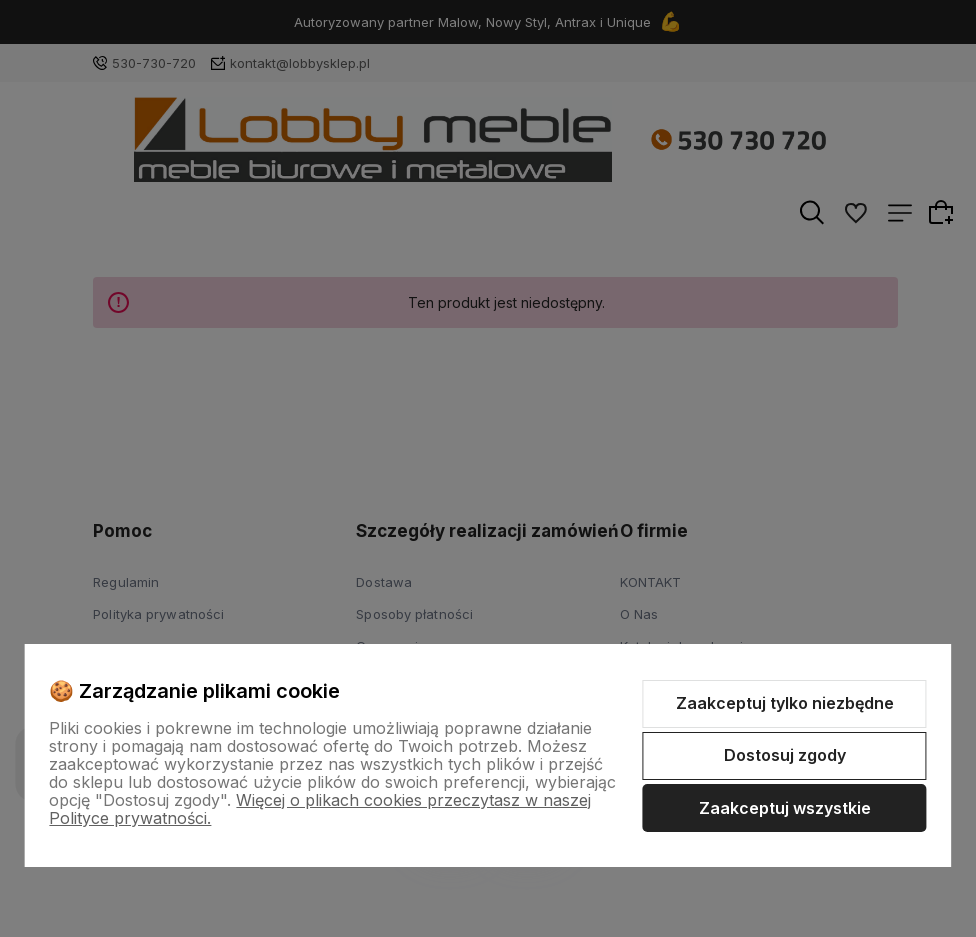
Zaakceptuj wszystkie (785, 808)
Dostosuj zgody (785, 755)
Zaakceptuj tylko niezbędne (785, 703)
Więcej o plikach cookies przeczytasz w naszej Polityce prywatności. (320, 809)
